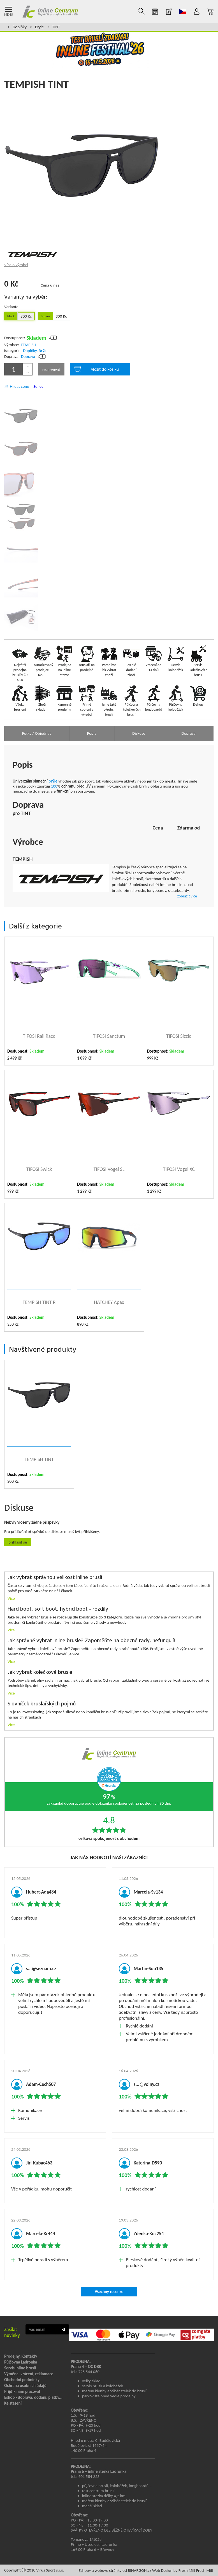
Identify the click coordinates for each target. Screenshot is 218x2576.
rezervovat (51, 369)
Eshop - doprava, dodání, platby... (33, 2397)
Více (11, 1598)
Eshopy (84, 2570)
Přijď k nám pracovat (22, 2391)
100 (54, 786)
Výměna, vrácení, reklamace (28, 2373)
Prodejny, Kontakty (20, 2356)
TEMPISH (28, 344)
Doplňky (20, 26)
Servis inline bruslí (20, 2368)
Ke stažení (13, 2403)
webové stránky (108, 2570)
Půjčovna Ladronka (20, 2362)
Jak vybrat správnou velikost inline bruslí (55, 1578)
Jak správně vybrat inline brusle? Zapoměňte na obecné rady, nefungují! (91, 1641)
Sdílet (38, 386)
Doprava (28, 356)
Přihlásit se (17, 1542)
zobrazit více (187, 896)
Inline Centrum (50, 11)
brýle (52, 781)
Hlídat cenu (19, 386)
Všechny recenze (109, 2291)
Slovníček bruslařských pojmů (42, 1704)
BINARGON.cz (139, 2570)
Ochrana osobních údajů (25, 2385)
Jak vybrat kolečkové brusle (40, 1672)
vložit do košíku (96, 369)
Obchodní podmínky (22, 2379)
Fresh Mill (204, 2570)
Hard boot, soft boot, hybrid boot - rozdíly (58, 1609)
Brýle (39, 26)
